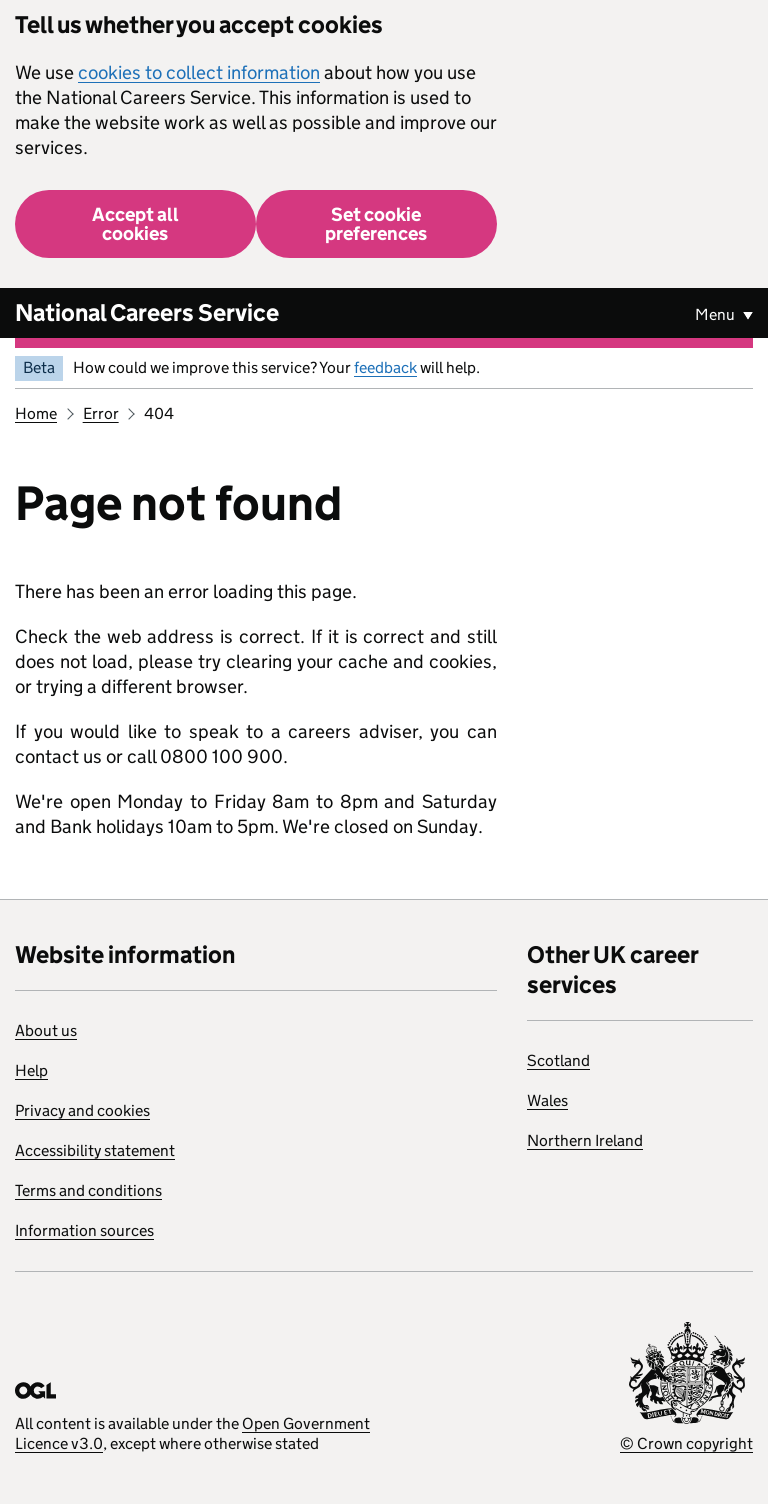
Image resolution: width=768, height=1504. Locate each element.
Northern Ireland (585, 1140)
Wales (547, 1100)
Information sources (84, 1230)
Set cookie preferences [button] (376, 224)
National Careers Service (147, 312)
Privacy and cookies (82, 1110)
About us (46, 1030)
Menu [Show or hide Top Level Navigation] (716, 314)
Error (101, 413)
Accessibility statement (95, 1150)
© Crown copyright (686, 1443)
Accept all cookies (135, 224)
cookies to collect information (199, 72)
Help (31, 1070)
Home (36, 413)
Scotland (558, 1060)
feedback (385, 367)
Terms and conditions (88, 1190)
